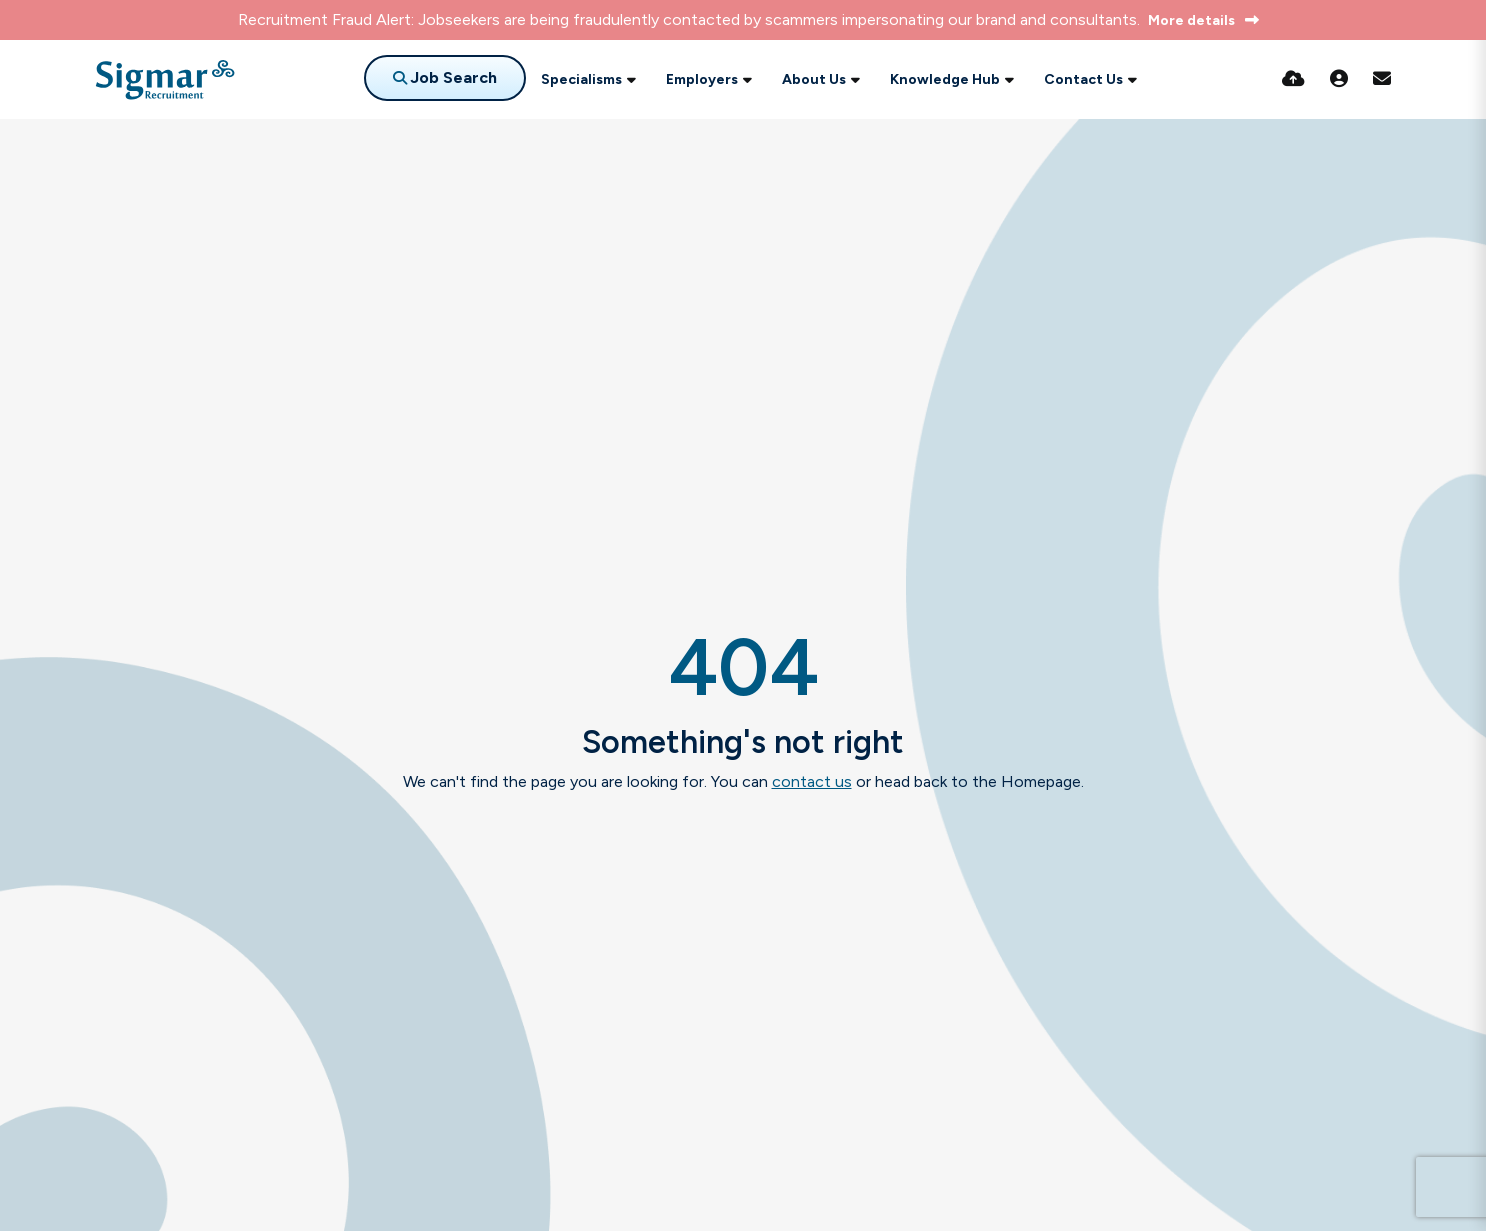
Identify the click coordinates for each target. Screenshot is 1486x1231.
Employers (702, 79)
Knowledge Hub (945, 79)
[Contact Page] (1382, 79)
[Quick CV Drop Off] (1293, 79)
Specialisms (581, 79)
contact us (812, 781)
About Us (814, 79)
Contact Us (1083, 79)
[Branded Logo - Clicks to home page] (165, 80)
